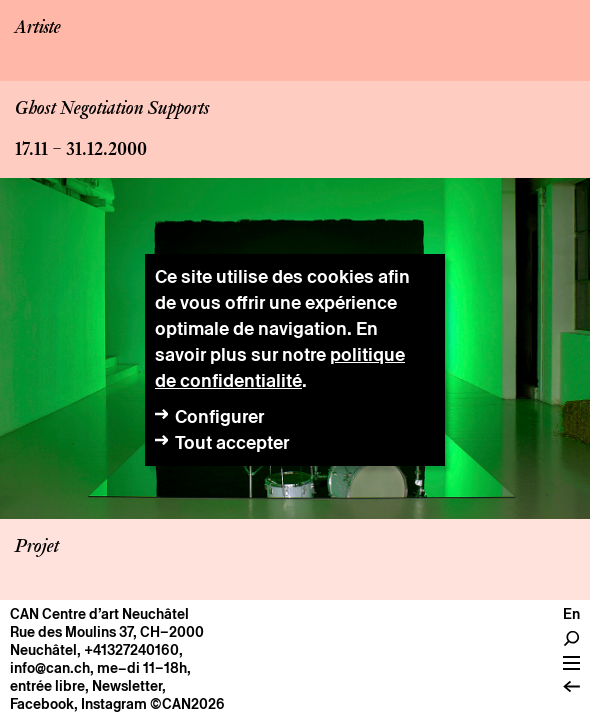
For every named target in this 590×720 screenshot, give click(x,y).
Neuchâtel (43, 650)
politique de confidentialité (280, 367)
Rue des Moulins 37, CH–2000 (107, 632)
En (571, 614)
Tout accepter (232, 442)
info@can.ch (50, 668)
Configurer (219, 416)
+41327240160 (131, 650)
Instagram (114, 704)
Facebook (42, 704)
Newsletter (127, 686)
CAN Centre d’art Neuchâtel (99, 614)
